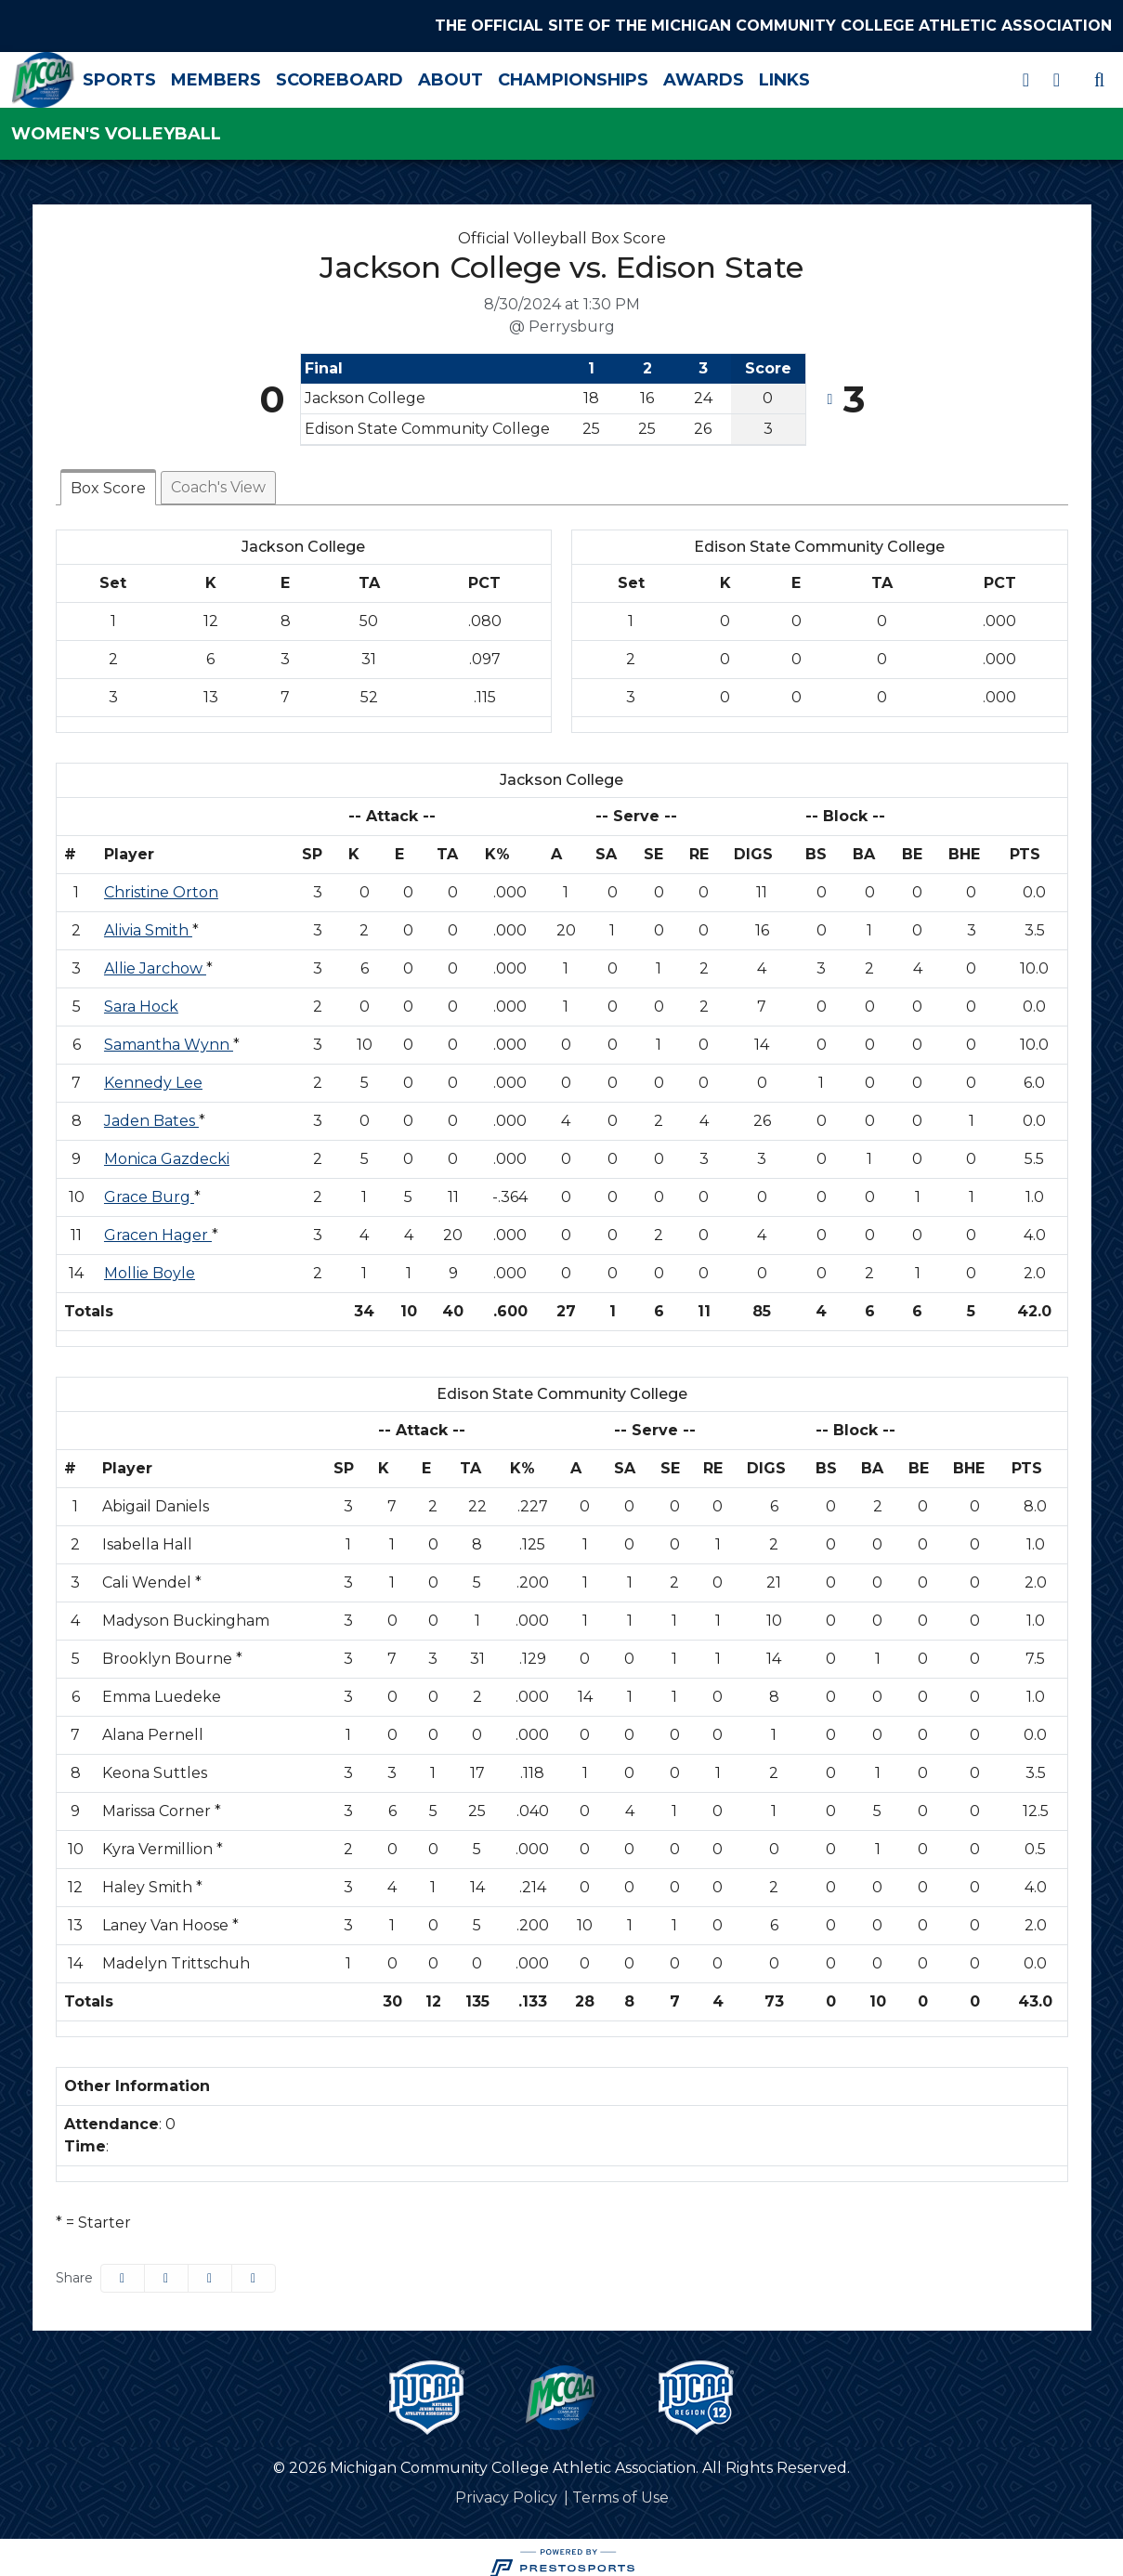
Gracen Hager (158, 1226)
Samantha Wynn (168, 1035)
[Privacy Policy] (506, 2489)
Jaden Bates (151, 1111)
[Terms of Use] (620, 2489)
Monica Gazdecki (166, 1149)
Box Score (108, 479)
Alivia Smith (148, 921)
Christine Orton (161, 883)
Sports (189, 75)
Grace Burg (149, 1187)
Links (854, 75)
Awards (773, 75)
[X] (1026, 76)
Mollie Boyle (149, 1264)
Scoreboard (409, 75)
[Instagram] (1056, 76)
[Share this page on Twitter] (166, 2269)
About (520, 75)
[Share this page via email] (210, 2269)
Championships (643, 75)
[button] (253, 2269)
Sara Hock (141, 997)
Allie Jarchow (155, 959)
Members (286, 75)
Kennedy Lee (153, 1073)
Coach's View (218, 478)
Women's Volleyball (116, 125)
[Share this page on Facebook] (122, 2269)
